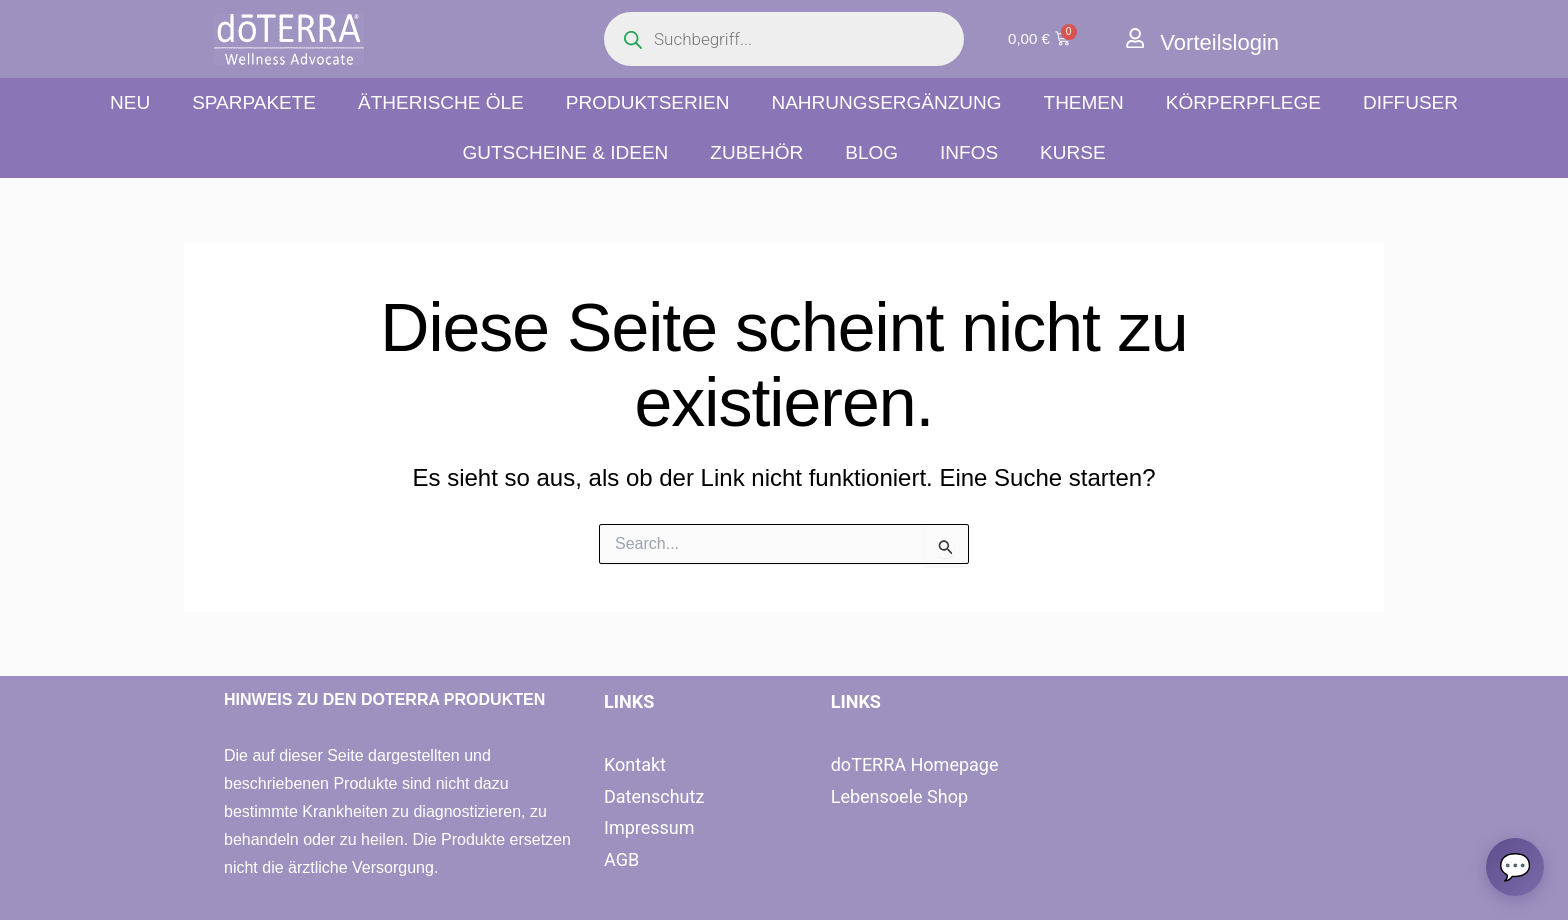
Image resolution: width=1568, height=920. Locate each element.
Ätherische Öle (441, 102)
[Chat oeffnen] (1514, 866)
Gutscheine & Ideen (565, 152)
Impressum (649, 827)
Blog (871, 152)
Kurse (1072, 152)
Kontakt (635, 764)
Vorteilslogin (1225, 41)
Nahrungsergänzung (886, 102)
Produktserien (648, 102)
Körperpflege (1243, 102)
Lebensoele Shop (899, 796)
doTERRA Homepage (915, 764)
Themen (1084, 102)
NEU (130, 102)
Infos (969, 152)
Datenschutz (654, 796)
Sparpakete (254, 102)
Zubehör (756, 152)
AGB (621, 859)
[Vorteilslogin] (1135, 38)
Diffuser (1410, 102)
